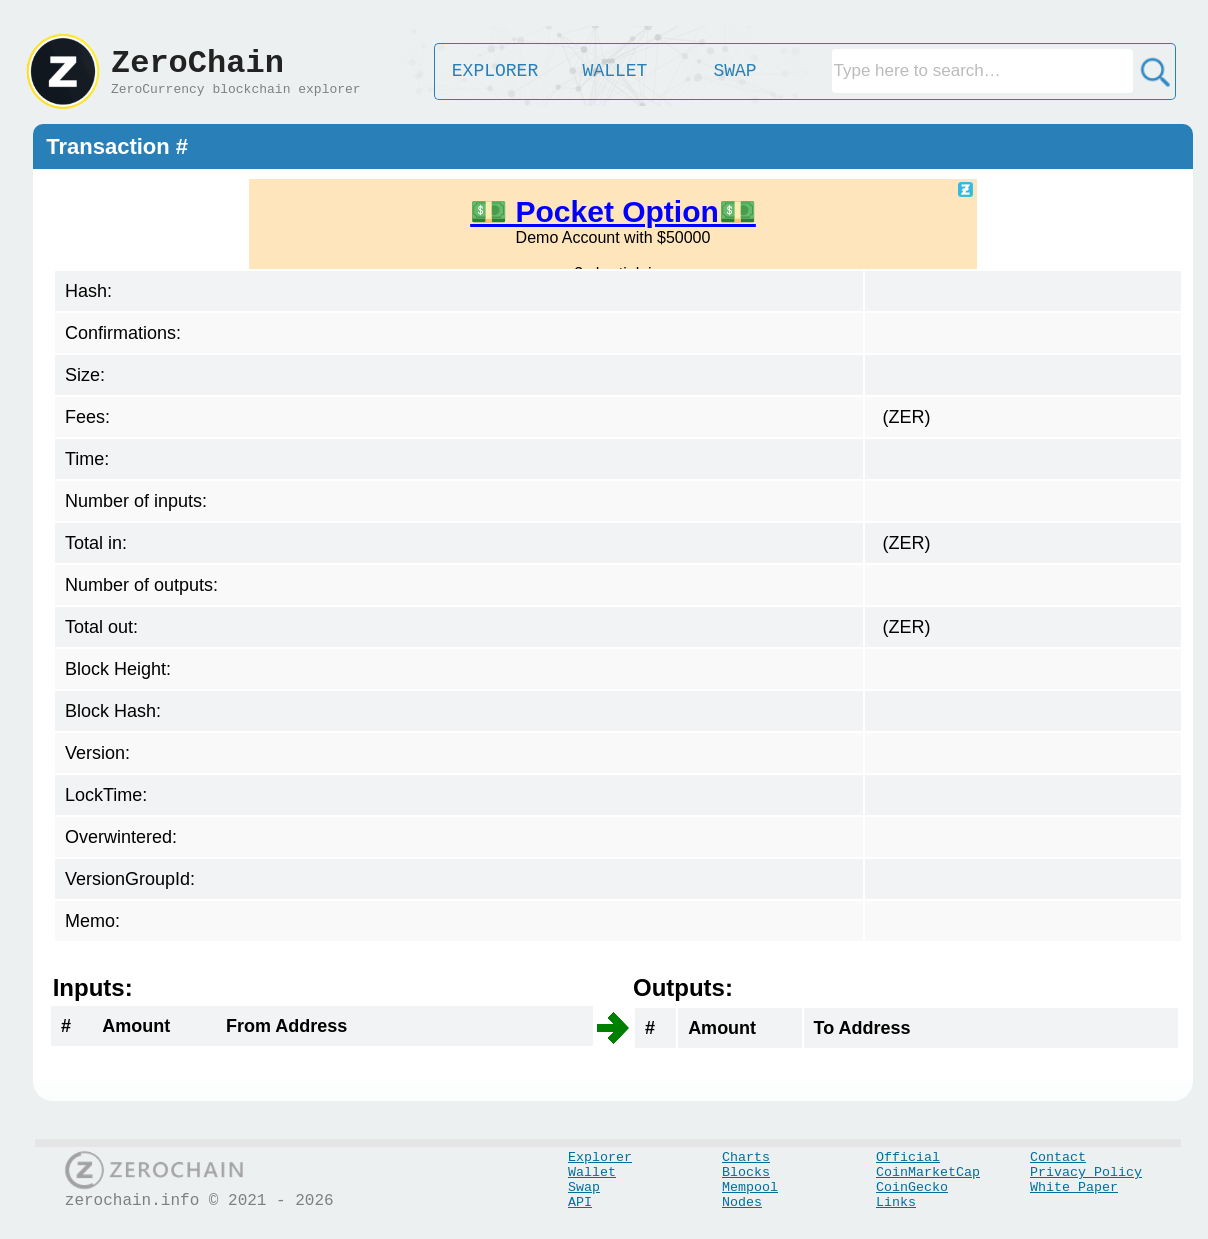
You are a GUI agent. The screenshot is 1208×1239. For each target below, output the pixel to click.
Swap (584, 1187)
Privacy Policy (1086, 1172)
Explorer (600, 1157)
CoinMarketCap (928, 1172)
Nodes (742, 1202)
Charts (746, 1157)
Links (896, 1202)
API (580, 1202)
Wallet (592, 1172)
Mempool (750, 1187)
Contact (1058, 1157)
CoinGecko (912, 1187)
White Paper (1074, 1187)
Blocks (746, 1172)
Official (908, 1157)
